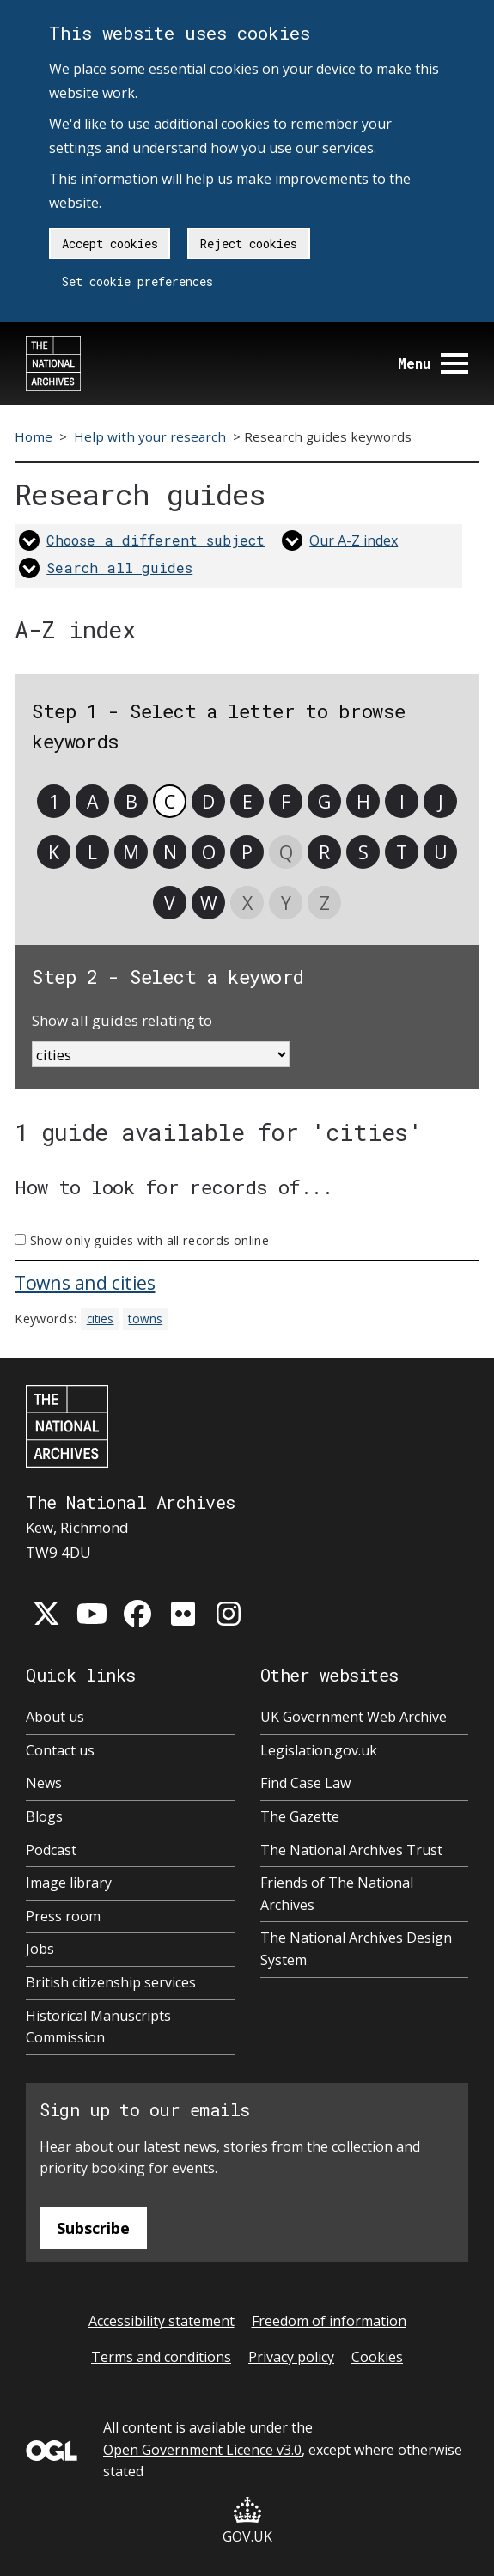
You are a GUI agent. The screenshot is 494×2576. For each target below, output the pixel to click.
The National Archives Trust (351, 1849)
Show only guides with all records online (149, 1240)
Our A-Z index (353, 540)
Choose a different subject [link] (155, 540)
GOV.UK (247, 2521)
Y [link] (286, 902)
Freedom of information (329, 2320)
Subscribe (93, 2228)
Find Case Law (305, 1782)
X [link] (247, 902)
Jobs (40, 1948)
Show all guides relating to (122, 1020)
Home (33, 436)
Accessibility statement (161, 2320)
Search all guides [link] (119, 568)
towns (145, 1318)
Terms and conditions (161, 2356)
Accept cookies (110, 243)
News (44, 1782)
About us (55, 1716)
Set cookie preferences (137, 281)
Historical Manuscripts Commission (98, 2027)
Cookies (377, 2356)
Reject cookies (248, 243)
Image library (69, 1882)
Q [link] (286, 851)
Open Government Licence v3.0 (202, 2449)
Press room (63, 1916)
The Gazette (299, 1816)
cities (100, 1318)
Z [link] (325, 902)
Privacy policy (291, 2356)
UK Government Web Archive (353, 1716)
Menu (433, 363)
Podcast (51, 1849)
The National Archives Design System (356, 1948)
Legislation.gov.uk (318, 1750)
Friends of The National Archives (336, 1893)
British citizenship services (111, 1982)
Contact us (60, 1750)
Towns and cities (85, 1282)
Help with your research (150, 436)
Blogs (44, 1816)
